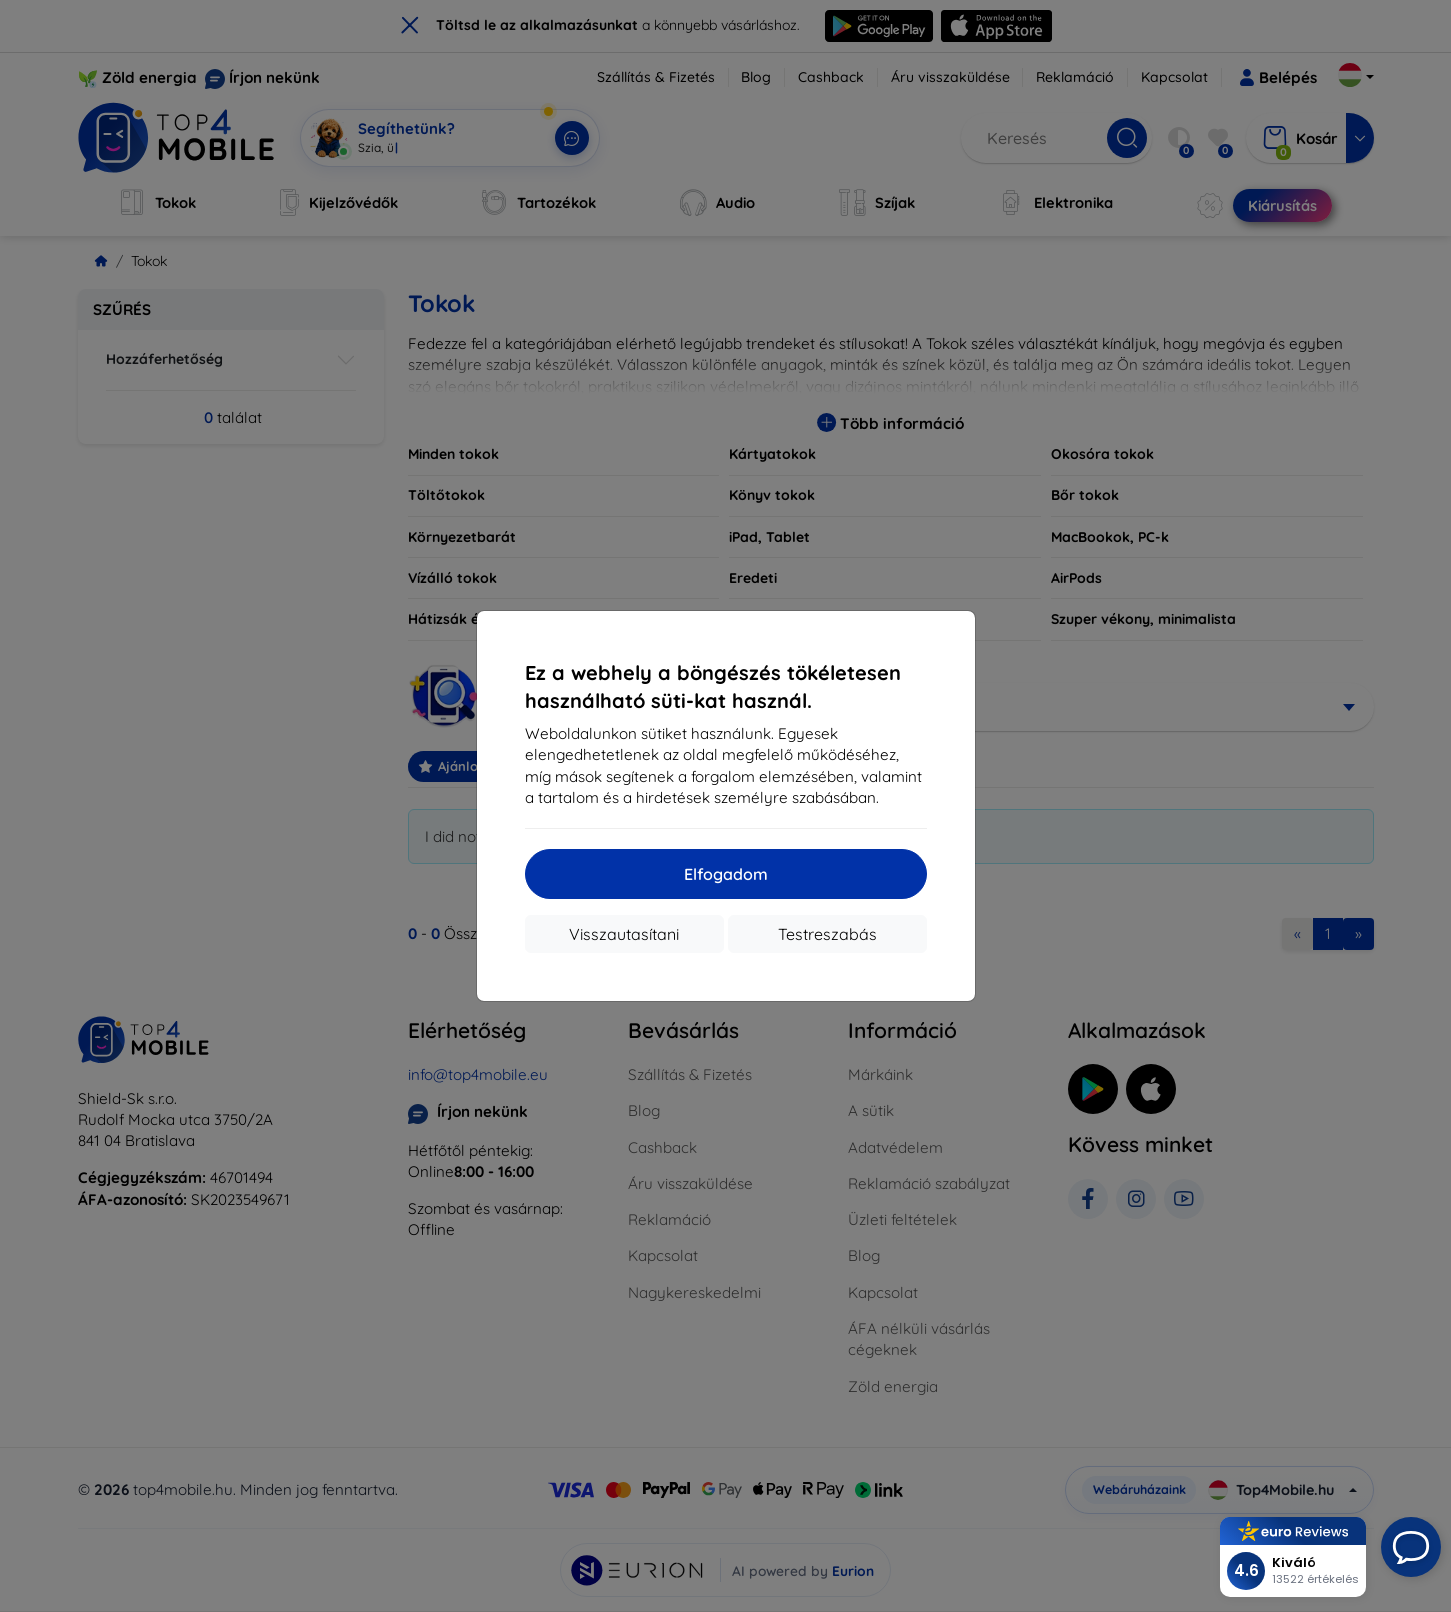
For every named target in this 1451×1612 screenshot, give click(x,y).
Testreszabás (827, 934)
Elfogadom (726, 874)
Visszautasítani (624, 934)
